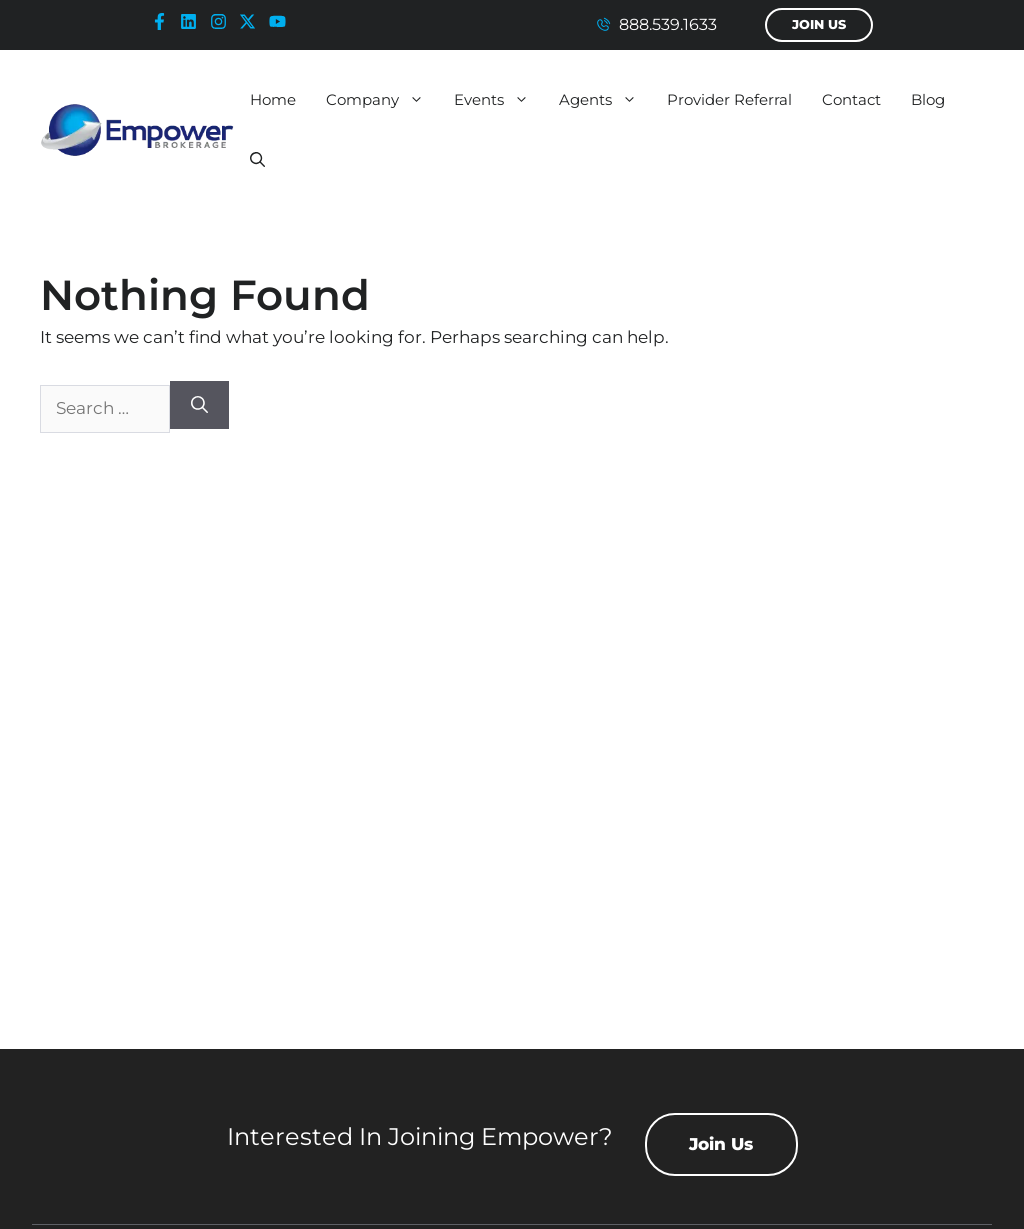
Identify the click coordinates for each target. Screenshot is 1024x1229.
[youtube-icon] (282, 21)
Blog (928, 99)
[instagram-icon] (223, 21)
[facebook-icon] (164, 21)
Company (382, 100)
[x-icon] (252, 21)
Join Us (819, 24)
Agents (605, 100)
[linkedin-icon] (193, 21)
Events (499, 100)
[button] (257, 160)
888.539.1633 (668, 24)
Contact (851, 99)
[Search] (199, 405)
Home (273, 99)
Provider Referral (729, 99)
